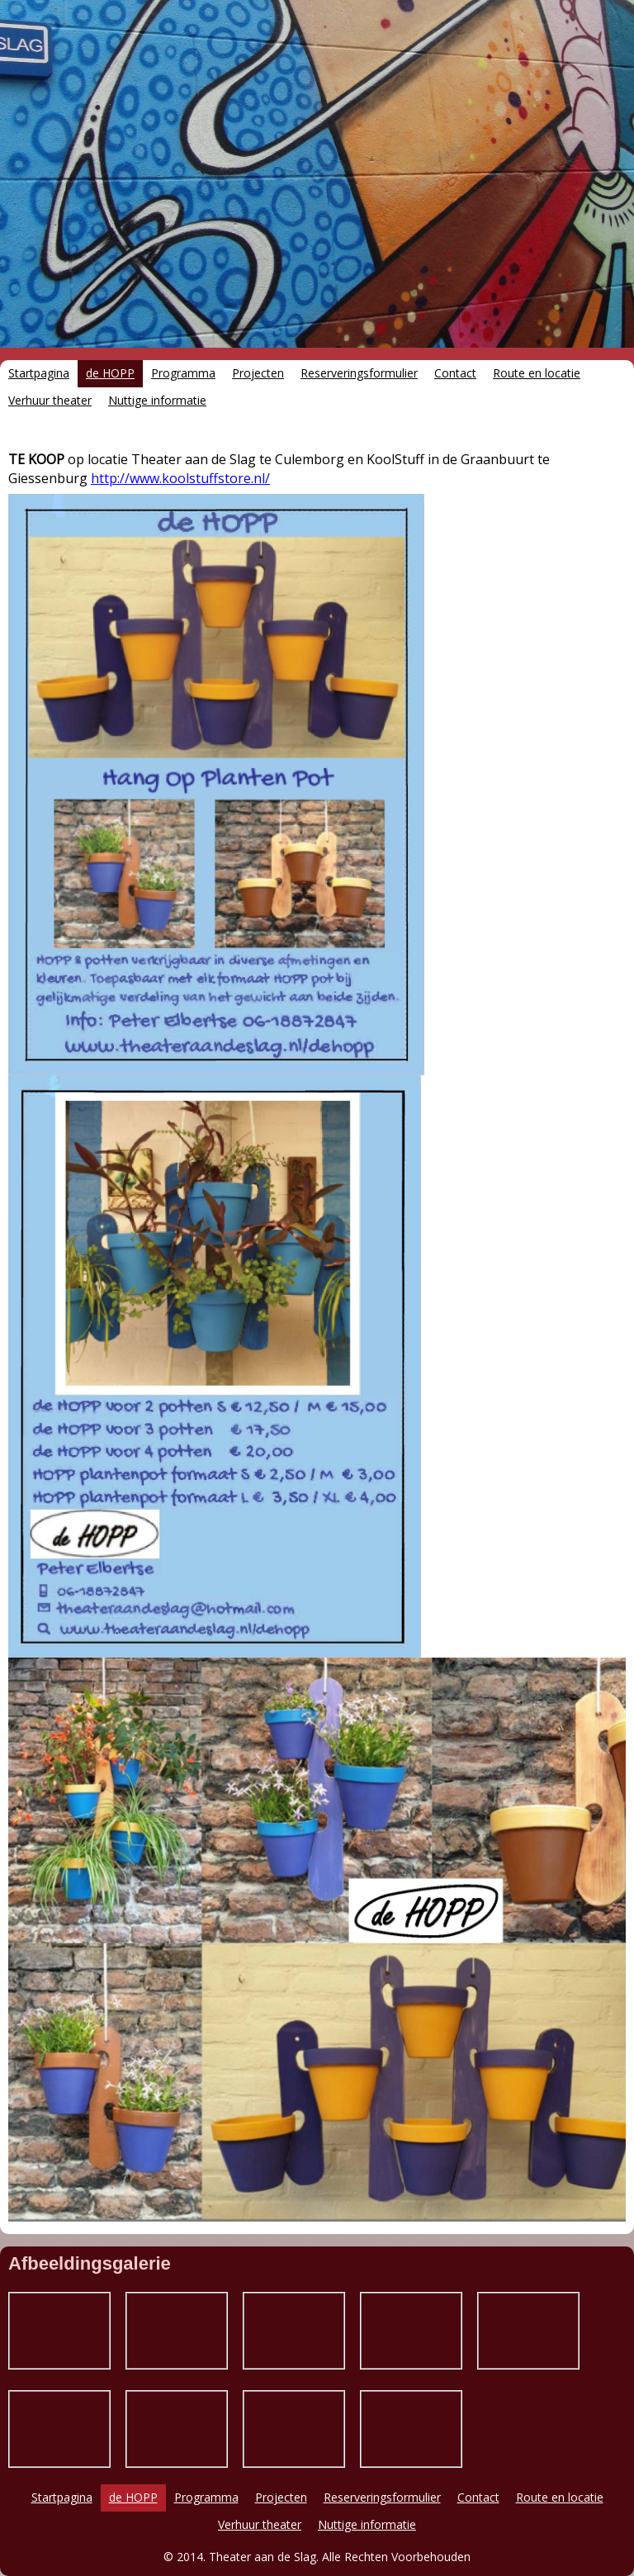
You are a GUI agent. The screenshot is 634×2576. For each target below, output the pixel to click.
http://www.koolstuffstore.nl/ (180, 478)
